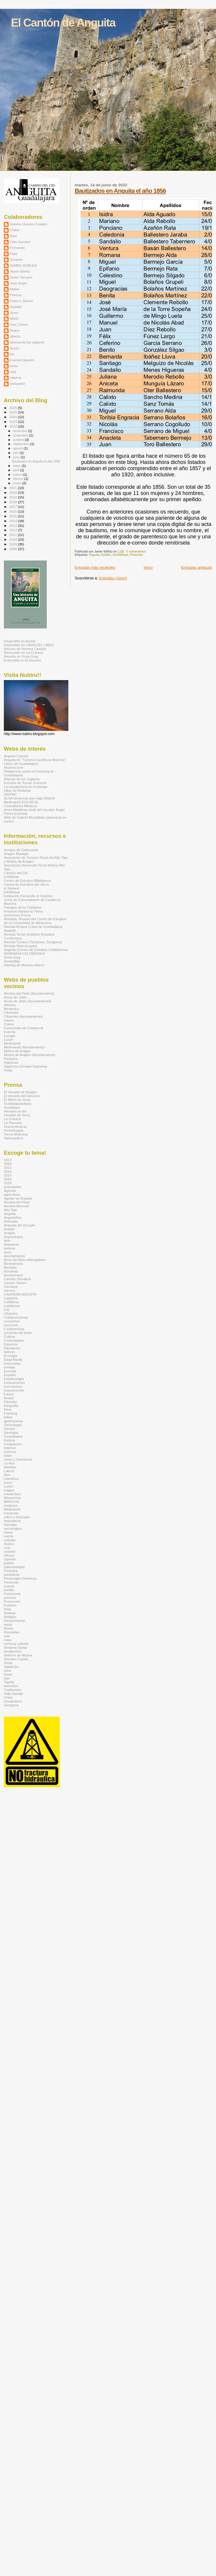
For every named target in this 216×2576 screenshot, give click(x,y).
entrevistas (12, 1363)
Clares (9, 1020)
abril (16, 470)
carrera (9, 1290)
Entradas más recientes (95, 567)
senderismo (13, 1651)
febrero (18, 478)
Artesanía (11, 1244)
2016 (13, 511)
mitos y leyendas (17, 1517)
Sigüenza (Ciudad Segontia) (25, 1066)
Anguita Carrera (16, 756)
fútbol (8, 1417)
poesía (9, 1586)
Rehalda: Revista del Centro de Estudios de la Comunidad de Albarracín (35, 921)
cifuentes (11, 1313)
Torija (8, 1070)
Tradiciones (13, 1690)
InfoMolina (12, 892)
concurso (11, 1325)
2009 (13, 544)
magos (9, 1490)
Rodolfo (16, 307)
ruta (7, 1636)
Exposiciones (14, 1390)
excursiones (13, 1386)
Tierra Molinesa (16, 1134)
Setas (8, 1663)
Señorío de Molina (18, 1655)
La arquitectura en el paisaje (25, 786)
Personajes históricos (20, 1578)
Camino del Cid (16, 873)
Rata (7, 1609)
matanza (10, 1505)
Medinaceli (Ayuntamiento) (24, 1047)
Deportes (11, 1344)
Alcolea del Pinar (17, 1202)
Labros (9, 1471)
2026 (13, 408)
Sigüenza (11, 1062)
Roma (8, 1628)
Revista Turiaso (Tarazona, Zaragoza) (33, 942)
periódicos (12, 1574)
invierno (10, 1452)
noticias (10, 1540)
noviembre (21, 435)
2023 (13, 421)
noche (8, 1536)
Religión (10, 1617)
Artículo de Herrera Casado (25, 649)
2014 (13, 521)
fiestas (9, 1398)
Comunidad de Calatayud (23, 1028)
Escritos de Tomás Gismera (25, 783)
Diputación (12, 1348)
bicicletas (11, 1271)
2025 (13, 412)
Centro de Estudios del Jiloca (26, 884)
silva (7, 1670)
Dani (13, 236)
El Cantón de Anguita (63, 22)
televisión (11, 1686)
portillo (9, 1590)
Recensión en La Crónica (23, 652)
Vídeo (8, 1697)
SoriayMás (12, 961)
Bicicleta (10, 1267)
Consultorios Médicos (20, 806)
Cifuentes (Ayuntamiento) (23, 1016)
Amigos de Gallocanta (21, 850)
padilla (9, 1563)
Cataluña (11, 1298)
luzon (8, 1482)
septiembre (21, 444)
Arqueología (13, 1237)
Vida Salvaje (13, 1693)
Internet (10, 1448)
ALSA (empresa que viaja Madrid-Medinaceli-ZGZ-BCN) (30, 800)
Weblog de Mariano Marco (24, 965)
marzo (18, 474)
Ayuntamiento (14, 1256)
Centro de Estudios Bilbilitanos (27, 880)
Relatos (10, 1613)
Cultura (9, 1336)
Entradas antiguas (196, 567)
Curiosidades (14, 1340)
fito (12, 354)
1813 (8, 1160)
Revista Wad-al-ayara (20, 946)
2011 (13, 535)
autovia (9, 1248)
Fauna (9, 1394)
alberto (15, 336)
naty (13, 372)
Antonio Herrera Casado (28, 224)
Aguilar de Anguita (18, 1198)
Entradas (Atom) (113, 578)
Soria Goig (12, 957)
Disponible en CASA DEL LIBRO (29, 645)
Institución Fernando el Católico (28, 896)
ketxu (14, 366)
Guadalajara (13, 1436)
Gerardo (16, 259)
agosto (18, 448)
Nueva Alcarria (15, 1126)
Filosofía (10, 1402)
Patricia (15, 295)
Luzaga (9, 1035)
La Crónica (12, 1119)
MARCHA (11, 1501)
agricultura (12, 1194)
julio (16, 452)
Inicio (148, 567)
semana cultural (16, 1643)
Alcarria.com (13, 767)
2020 (13, 492)
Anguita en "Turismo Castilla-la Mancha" (35, 760)
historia (9, 1440)
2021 (13, 488)
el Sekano (11, 888)
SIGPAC (10, 794)
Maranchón (12, 1498)
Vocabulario (13, 1701)
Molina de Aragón (17, 1051)
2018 (13, 502)
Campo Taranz (15, 1283)
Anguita (94, 554)
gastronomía (13, 1421)
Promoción (12, 1601)
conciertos (12, 1321)
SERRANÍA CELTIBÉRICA (24, 953)
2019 (13, 497)
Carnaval (11, 1286)
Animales (11, 1221)
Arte (7, 1240)
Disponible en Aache (20, 641)
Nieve (8, 1532)
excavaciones (14, 1382)
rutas (8, 1640)
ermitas (9, 1367)
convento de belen (18, 1333)
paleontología (14, 1567)
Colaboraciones (16, 1317)
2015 (13, 516)
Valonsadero (13, 1138)
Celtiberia (11, 877)
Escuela (10, 1371)
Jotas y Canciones (18, 1459)
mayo (17, 465)
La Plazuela (13, 1123)
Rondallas (11, 1632)
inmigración (13, 1444)
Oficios (9, 1555)
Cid (6, 1309)
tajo (6, 1678)
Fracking (10, 1413)
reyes (8, 1624)
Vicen (14, 313)
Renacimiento (14, 1620)
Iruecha (9, 1032)
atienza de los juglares (27, 342)
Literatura (11, 1478)
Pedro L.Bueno (21, 301)
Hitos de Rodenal (17, 790)
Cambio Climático (17, 1279)
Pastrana (11, 1058)
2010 (13, 539)
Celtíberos (12, 1306)
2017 (13, 507)
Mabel (14, 289)
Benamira (11, 1009)
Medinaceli (12, 1043)
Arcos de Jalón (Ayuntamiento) (27, 1001)
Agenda (10, 1190)
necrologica (13, 1528)
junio (17, 457)
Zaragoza (11, 1705)
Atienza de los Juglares (22, 779)
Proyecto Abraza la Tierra (23, 911)
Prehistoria (12, 1594)
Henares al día (15, 1111)
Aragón (9, 1233)
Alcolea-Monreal (16, 1206)
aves (7, 1252)
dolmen (9, 1352)
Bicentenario (13, 1263)
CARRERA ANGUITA (20, 1294)
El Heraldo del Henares (22, 1096)
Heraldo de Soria (17, 1115)
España (10, 1375)
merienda (11, 1513)
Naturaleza (12, 1521)
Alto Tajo (10, 1210)
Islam (8, 1455)
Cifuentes (11, 1012)
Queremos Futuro (17, 915)
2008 (13, 549)
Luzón (8, 1039)
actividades (12, 1187)
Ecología (10, 1356)
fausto (14, 348)
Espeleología (14, 1379)
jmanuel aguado (22, 360)
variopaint (17, 383)
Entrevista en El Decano (22, 660)
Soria (8, 1674)
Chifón (15, 230)
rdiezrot (15, 377)
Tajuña (9, 1682)
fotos (7, 1409)
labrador (10, 1467)
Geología (11, 1432)
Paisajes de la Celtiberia (22, 907)
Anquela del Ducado (19, 1225)
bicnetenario (13, 1275)
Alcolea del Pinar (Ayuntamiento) (29, 993)
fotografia (11, 1405)
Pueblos (10, 1605)
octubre (19, 439)
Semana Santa (15, 1647)
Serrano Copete (16, 1659)
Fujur (14, 253)
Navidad (10, 1524)
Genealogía (120, 554)
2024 (13, 417)
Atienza (9, 1005)
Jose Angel (18, 283)
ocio (7, 1547)
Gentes (9, 1428)
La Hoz (9, 1463)
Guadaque (12, 1107)
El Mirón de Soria (17, 1100)
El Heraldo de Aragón (20, 1092)
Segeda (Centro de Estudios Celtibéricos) (36, 949)
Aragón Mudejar (16, 854)
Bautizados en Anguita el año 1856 (120, 190)
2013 (13, 525)
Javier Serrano (21, 277)
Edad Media (13, 1359)
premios (10, 1597)
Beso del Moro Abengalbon (25, 1260)
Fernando (17, 248)
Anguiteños (12, 1217)
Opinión (10, 1559)
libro (7, 1475)
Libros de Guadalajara (21, 763)
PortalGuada (13, 1130)
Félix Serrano (20, 242)
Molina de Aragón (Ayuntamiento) (29, 1055)
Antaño (106, 554)
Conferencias (14, 1329)
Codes (9, 1024)
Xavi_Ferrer (19, 324)
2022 (13, 426)
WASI (14, 318)
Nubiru (9, 1544)
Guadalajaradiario (17, 1103)
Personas (136, 554)
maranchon (12, 1494)
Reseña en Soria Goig (21, 656)
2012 (13, 530)
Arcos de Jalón (15, 997)
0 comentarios (136, 551)
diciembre (20, 431)
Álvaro (15, 330)
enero (17, 483)
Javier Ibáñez (20, 271)
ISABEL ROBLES (23, 265)
